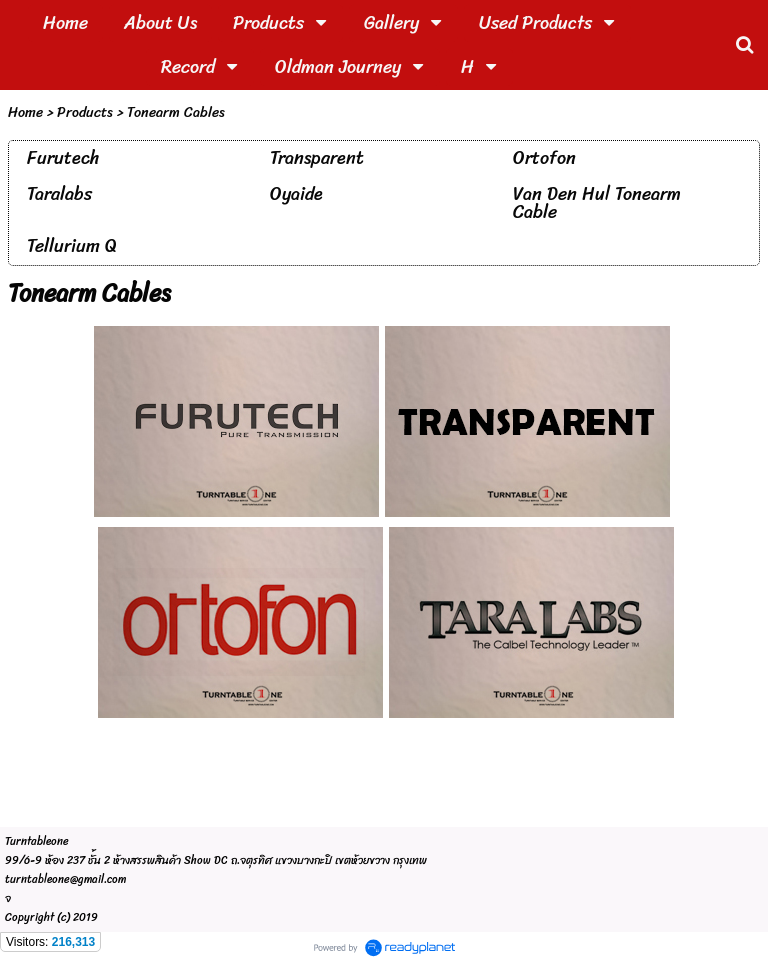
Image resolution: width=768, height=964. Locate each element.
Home (25, 112)
